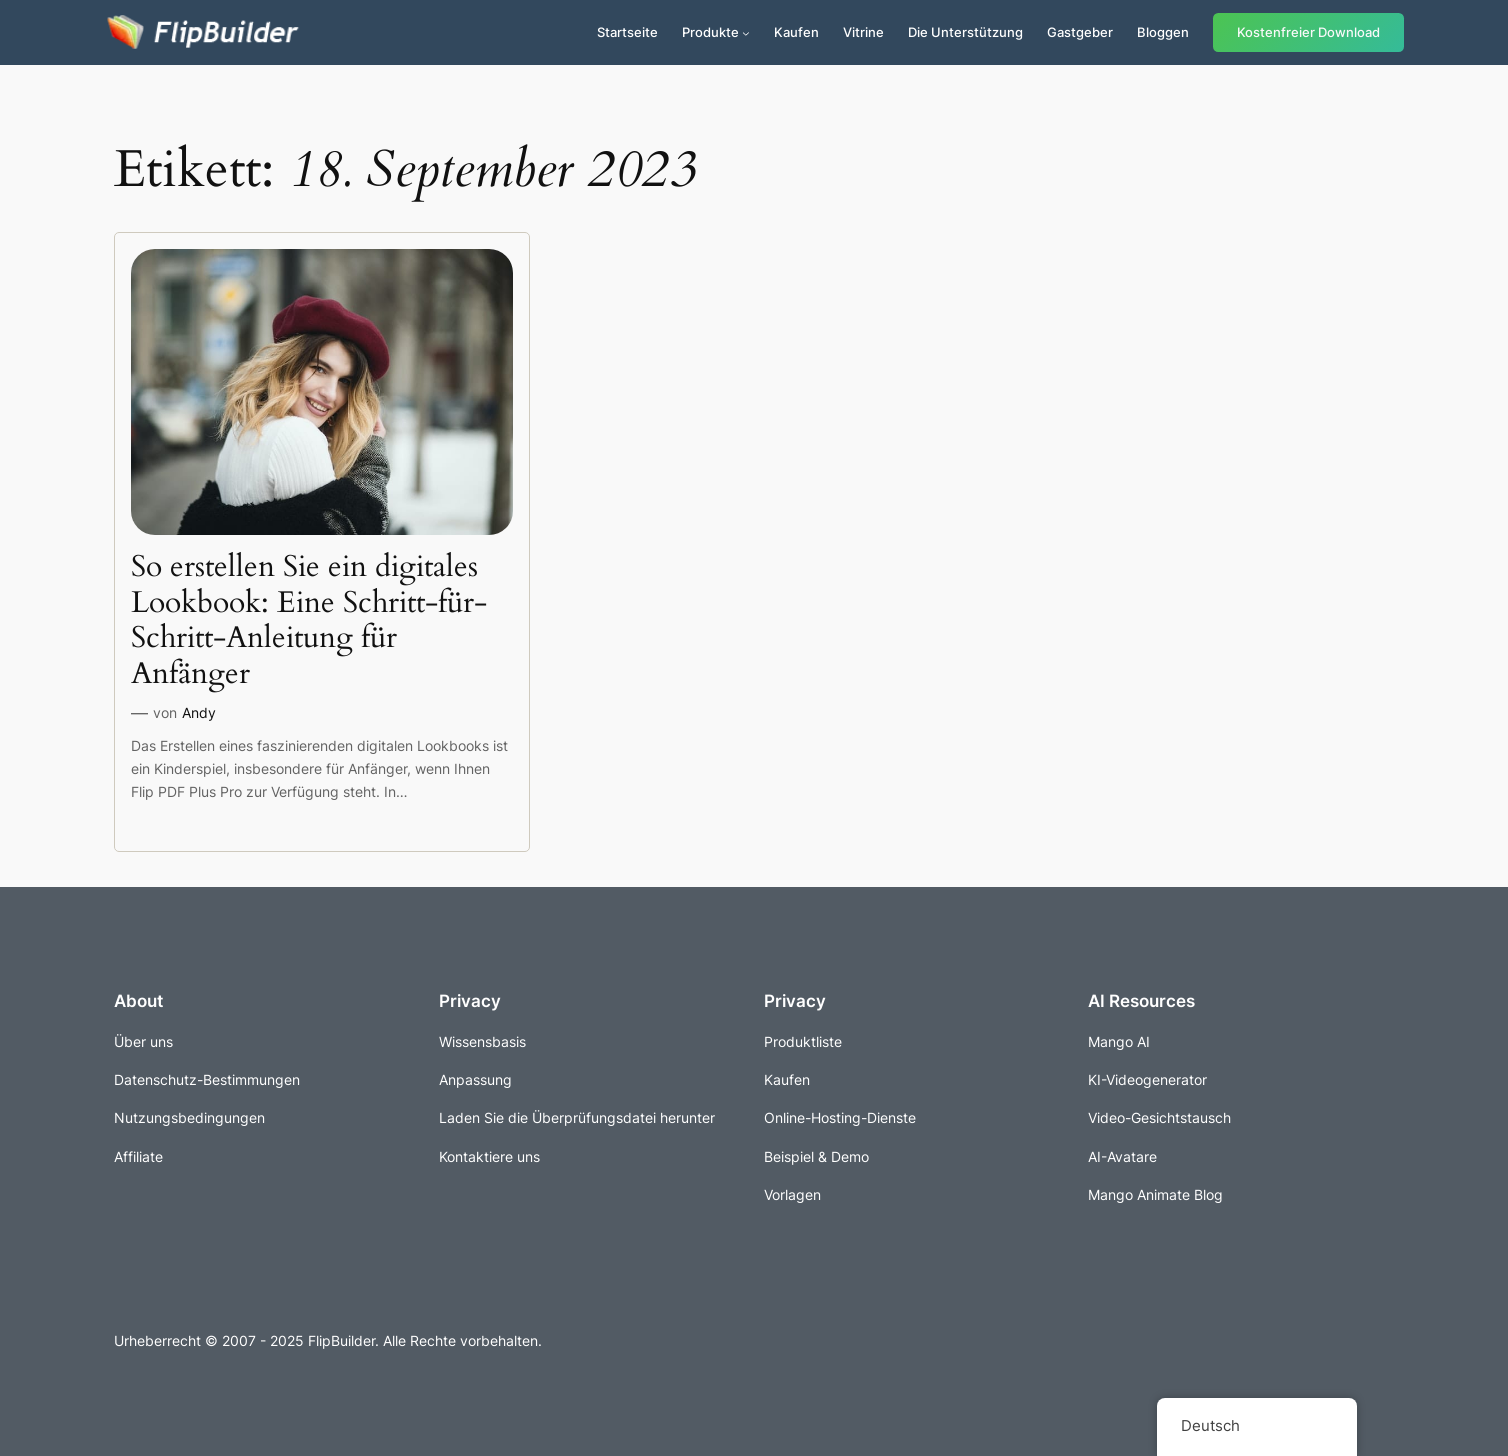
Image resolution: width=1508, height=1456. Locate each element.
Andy (199, 712)
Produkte (710, 32)
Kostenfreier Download (1308, 32)
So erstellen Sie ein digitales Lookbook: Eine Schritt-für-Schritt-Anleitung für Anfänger (309, 621)
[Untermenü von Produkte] (746, 33)
